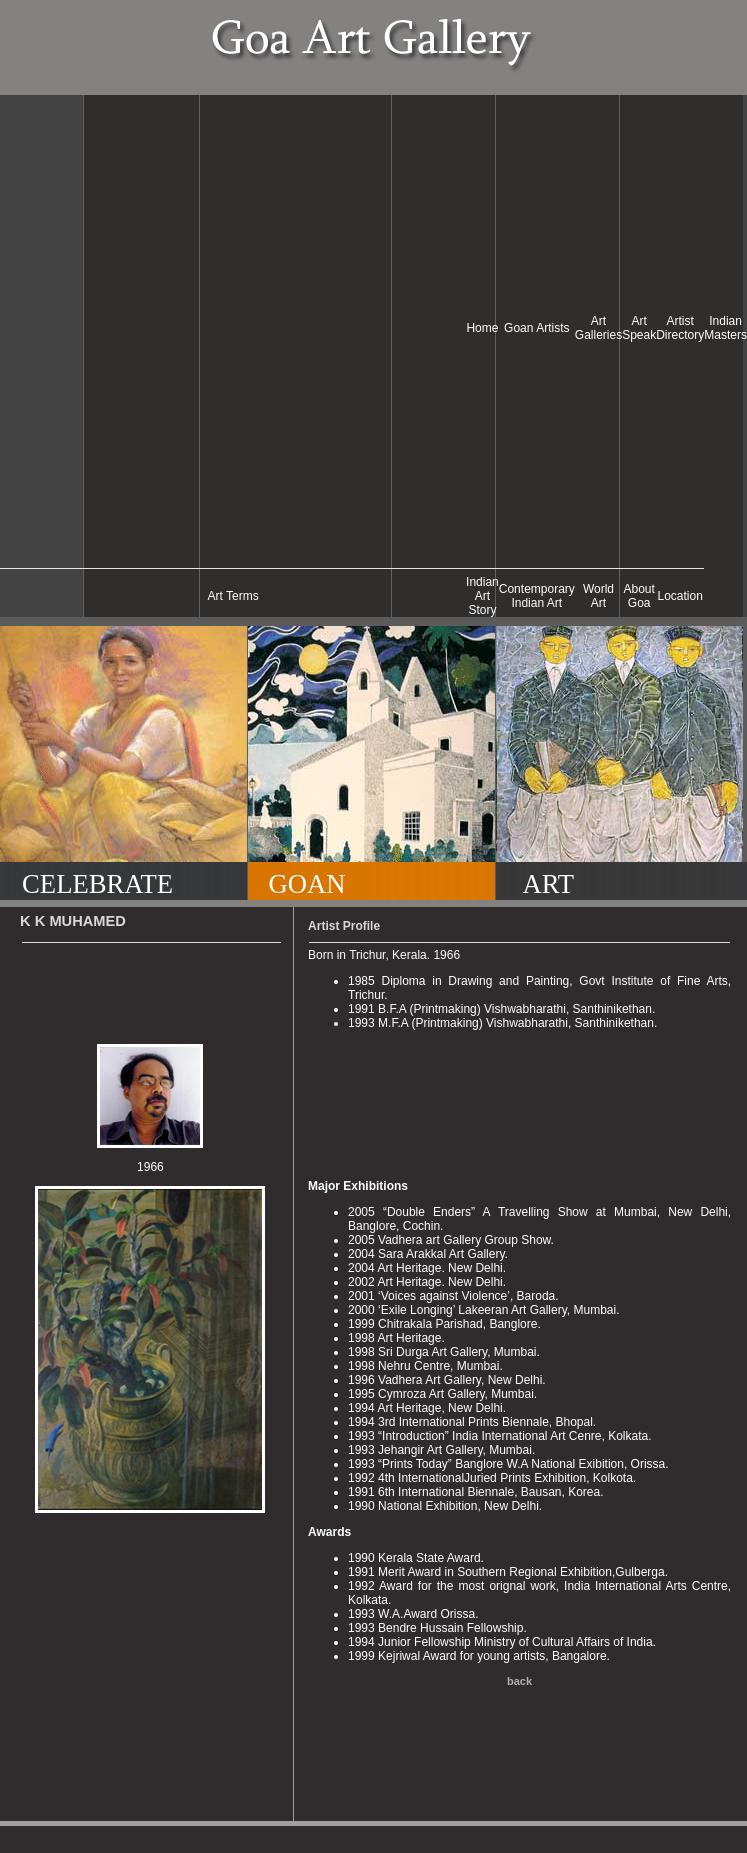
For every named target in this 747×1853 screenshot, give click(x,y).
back (519, 1681)
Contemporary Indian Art (537, 596)
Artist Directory (680, 328)
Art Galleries (598, 328)
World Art (598, 596)
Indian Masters (725, 328)
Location (680, 596)
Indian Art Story (482, 596)
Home (482, 328)
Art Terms (233, 596)
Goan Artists (536, 328)
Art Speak (639, 328)
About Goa (639, 596)
